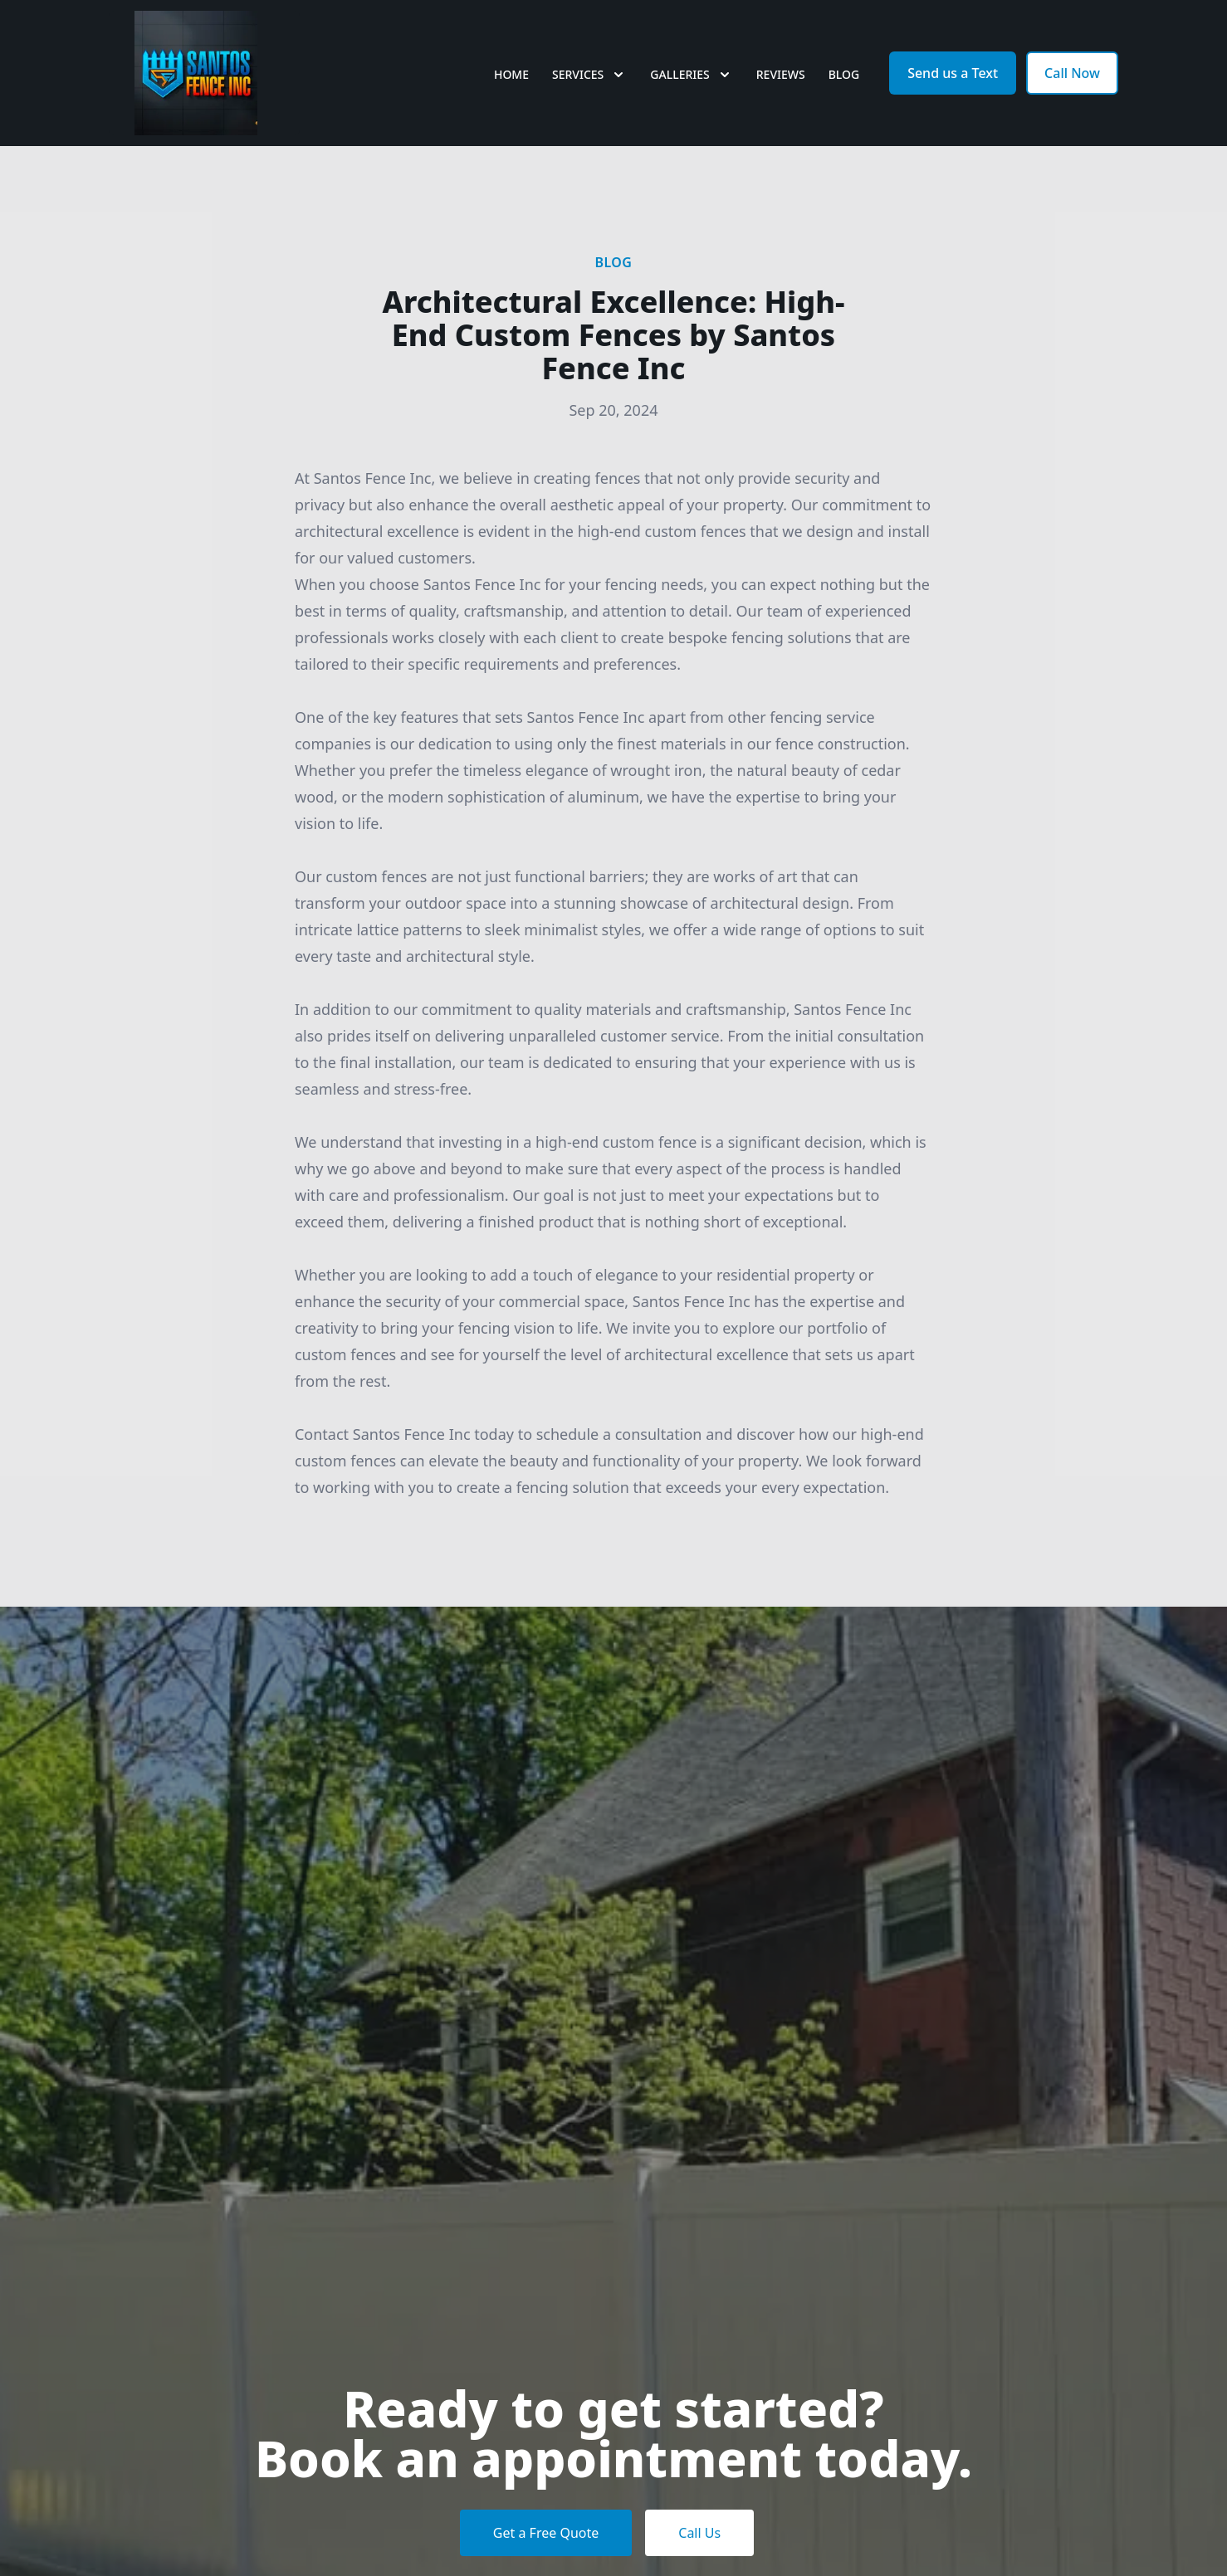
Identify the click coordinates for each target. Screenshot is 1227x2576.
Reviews (780, 74)
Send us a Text (952, 73)
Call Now (1072, 73)
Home (511, 74)
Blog (844, 74)
